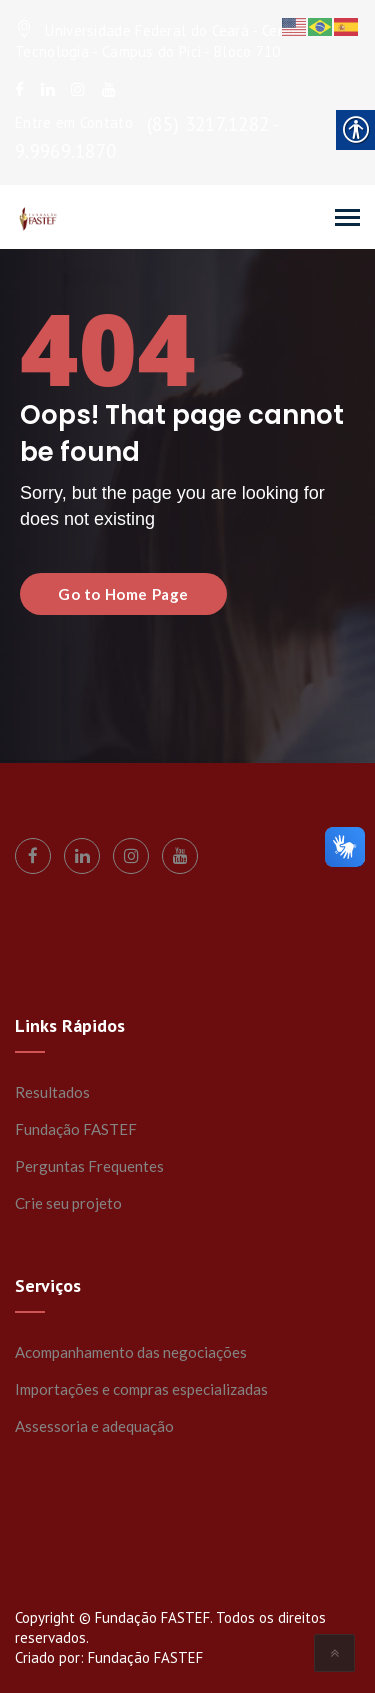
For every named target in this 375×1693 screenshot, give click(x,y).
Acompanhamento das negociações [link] (131, 1352)
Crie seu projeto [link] (68, 1203)
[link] (19, 89)
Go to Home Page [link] (123, 594)
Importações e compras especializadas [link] (141, 1389)
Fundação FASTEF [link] (76, 1129)
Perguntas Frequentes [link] (89, 1166)
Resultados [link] (52, 1092)
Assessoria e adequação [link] (94, 1426)
